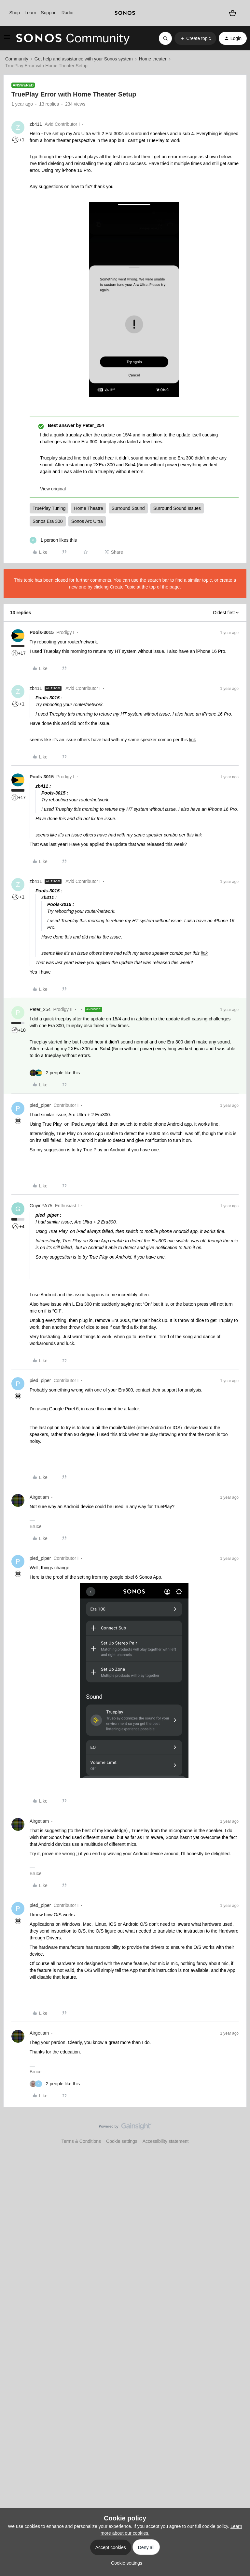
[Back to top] (236, 2131)
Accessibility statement (166, 2141)
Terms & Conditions (81, 2141)
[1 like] (53, 540)
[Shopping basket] (233, 13)
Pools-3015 (42, 632)
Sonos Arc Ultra (87, 521)
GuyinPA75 (41, 1205)
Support (49, 12)
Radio (68, 12)
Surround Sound (128, 508)
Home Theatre (88, 508)
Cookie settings (121, 2141)
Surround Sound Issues (177, 508)
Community (16, 58)
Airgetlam (39, 1497)
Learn (30, 12)
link (192, 739)
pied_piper (40, 1105)
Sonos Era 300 (48, 521)
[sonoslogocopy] (125, 13)
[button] (7, 39)
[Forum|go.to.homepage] (73, 38)
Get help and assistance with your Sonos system (84, 58)
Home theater (153, 58)
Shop (14, 12)
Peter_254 (40, 1009)
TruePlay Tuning (49, 508)
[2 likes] (55, 1072)
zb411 (36, 124)
